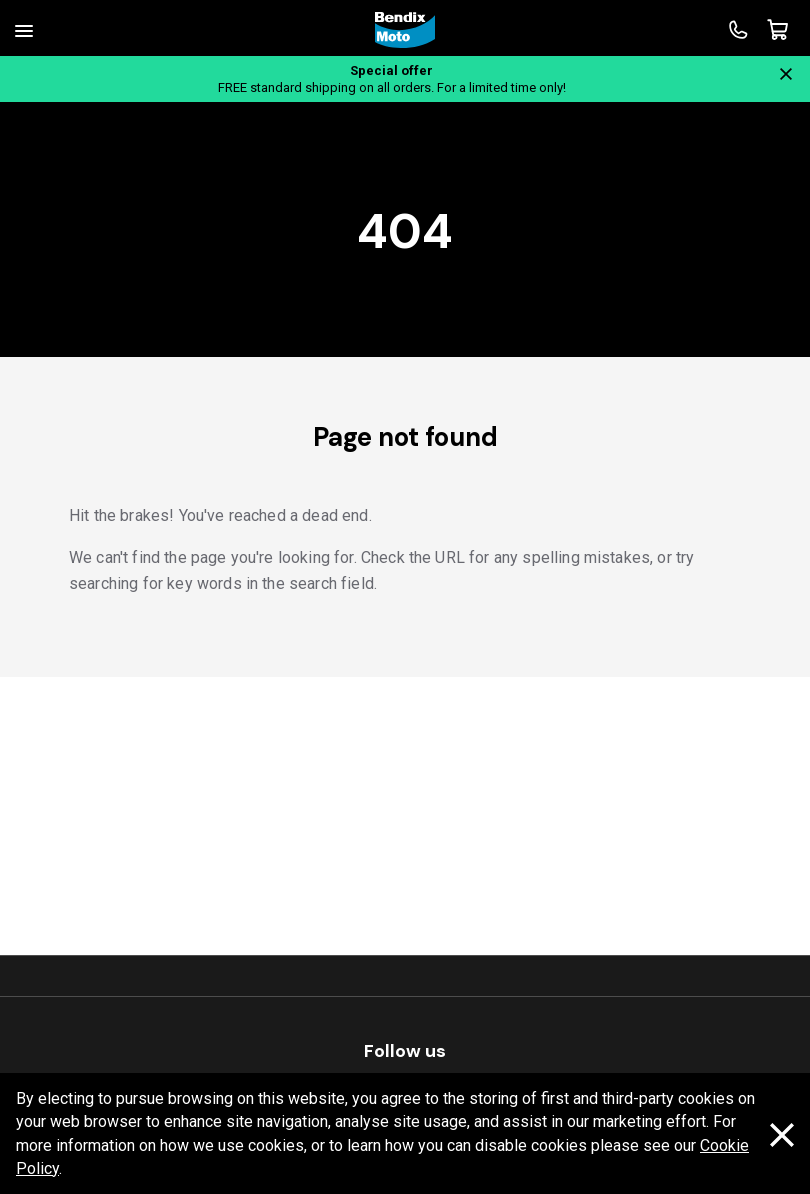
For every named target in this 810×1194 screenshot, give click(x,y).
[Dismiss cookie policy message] (782, 1134)
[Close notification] (786, 74)
